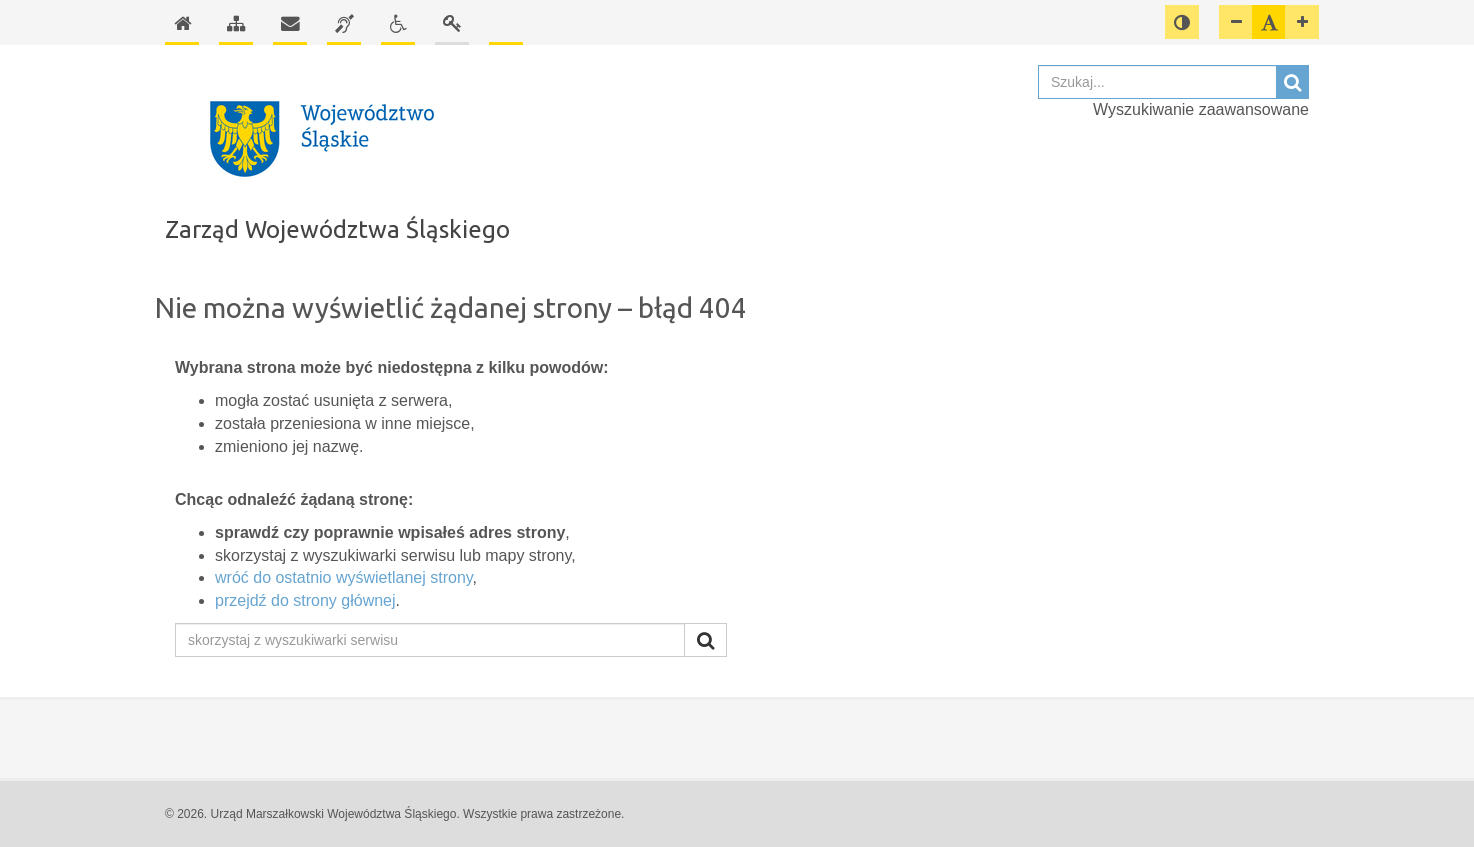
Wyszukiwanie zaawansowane (1201, 109)
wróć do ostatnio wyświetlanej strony (344, 577)
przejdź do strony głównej (305, 600)
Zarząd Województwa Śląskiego (337, 229)
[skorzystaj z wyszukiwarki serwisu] (430, 640)
